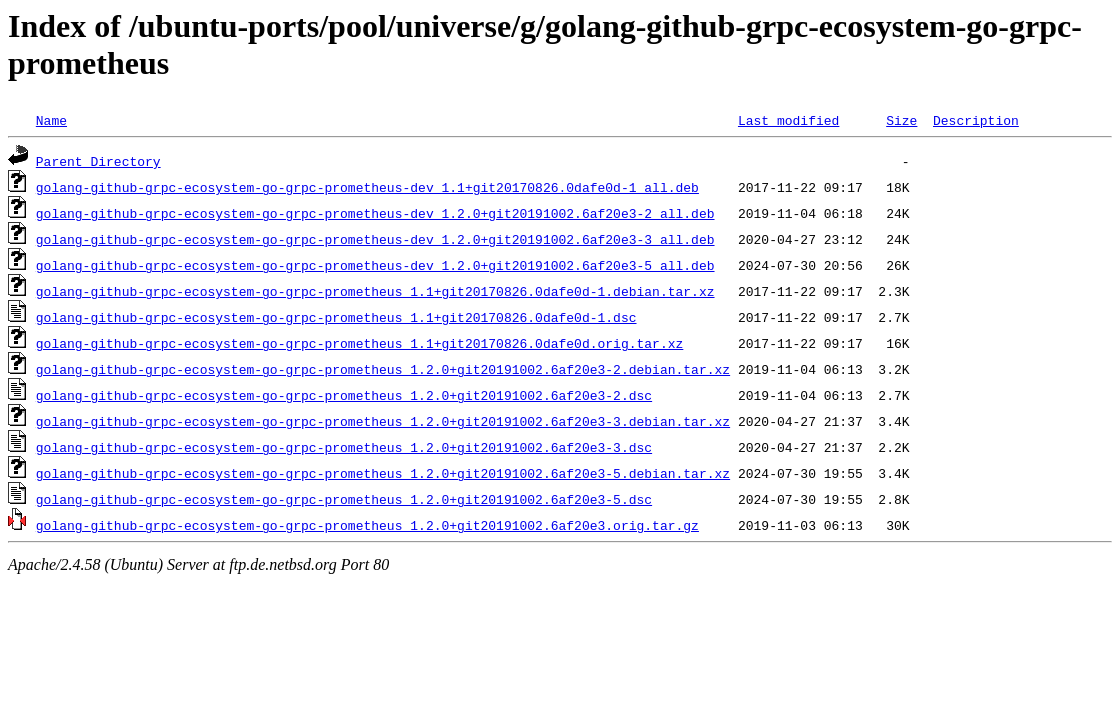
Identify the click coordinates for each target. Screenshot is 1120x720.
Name (51, 120)
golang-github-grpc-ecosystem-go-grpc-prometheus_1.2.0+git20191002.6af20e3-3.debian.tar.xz (383, 421)
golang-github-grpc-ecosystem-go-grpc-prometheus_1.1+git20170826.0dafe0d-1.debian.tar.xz (375, 291)
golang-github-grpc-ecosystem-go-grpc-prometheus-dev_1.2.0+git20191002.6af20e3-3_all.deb (375, 239)
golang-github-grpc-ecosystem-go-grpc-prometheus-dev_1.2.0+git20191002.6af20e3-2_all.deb (375, 213)
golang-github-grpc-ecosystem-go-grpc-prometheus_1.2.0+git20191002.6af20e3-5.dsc (344, 499)
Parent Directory (98, 161)
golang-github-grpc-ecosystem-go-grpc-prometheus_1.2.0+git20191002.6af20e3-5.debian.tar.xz (383, 473)
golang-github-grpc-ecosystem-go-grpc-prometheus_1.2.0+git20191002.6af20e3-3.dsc (344, 447)
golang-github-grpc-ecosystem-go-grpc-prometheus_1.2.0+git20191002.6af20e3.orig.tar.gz (367, 525)
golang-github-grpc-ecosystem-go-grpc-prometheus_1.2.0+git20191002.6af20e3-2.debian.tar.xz (383, 369)
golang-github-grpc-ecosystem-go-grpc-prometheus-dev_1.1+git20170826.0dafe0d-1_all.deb (367, 187)
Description (976, 120)
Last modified (788, 120)
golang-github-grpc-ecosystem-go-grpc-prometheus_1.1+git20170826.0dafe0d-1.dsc (336, 317)
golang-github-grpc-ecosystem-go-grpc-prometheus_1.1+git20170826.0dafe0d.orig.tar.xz (359, 343)
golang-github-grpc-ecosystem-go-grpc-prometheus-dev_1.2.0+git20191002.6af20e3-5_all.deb (375, 265)
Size (901, 120)
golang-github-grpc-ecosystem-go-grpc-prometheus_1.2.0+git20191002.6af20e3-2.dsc (344, 395)
